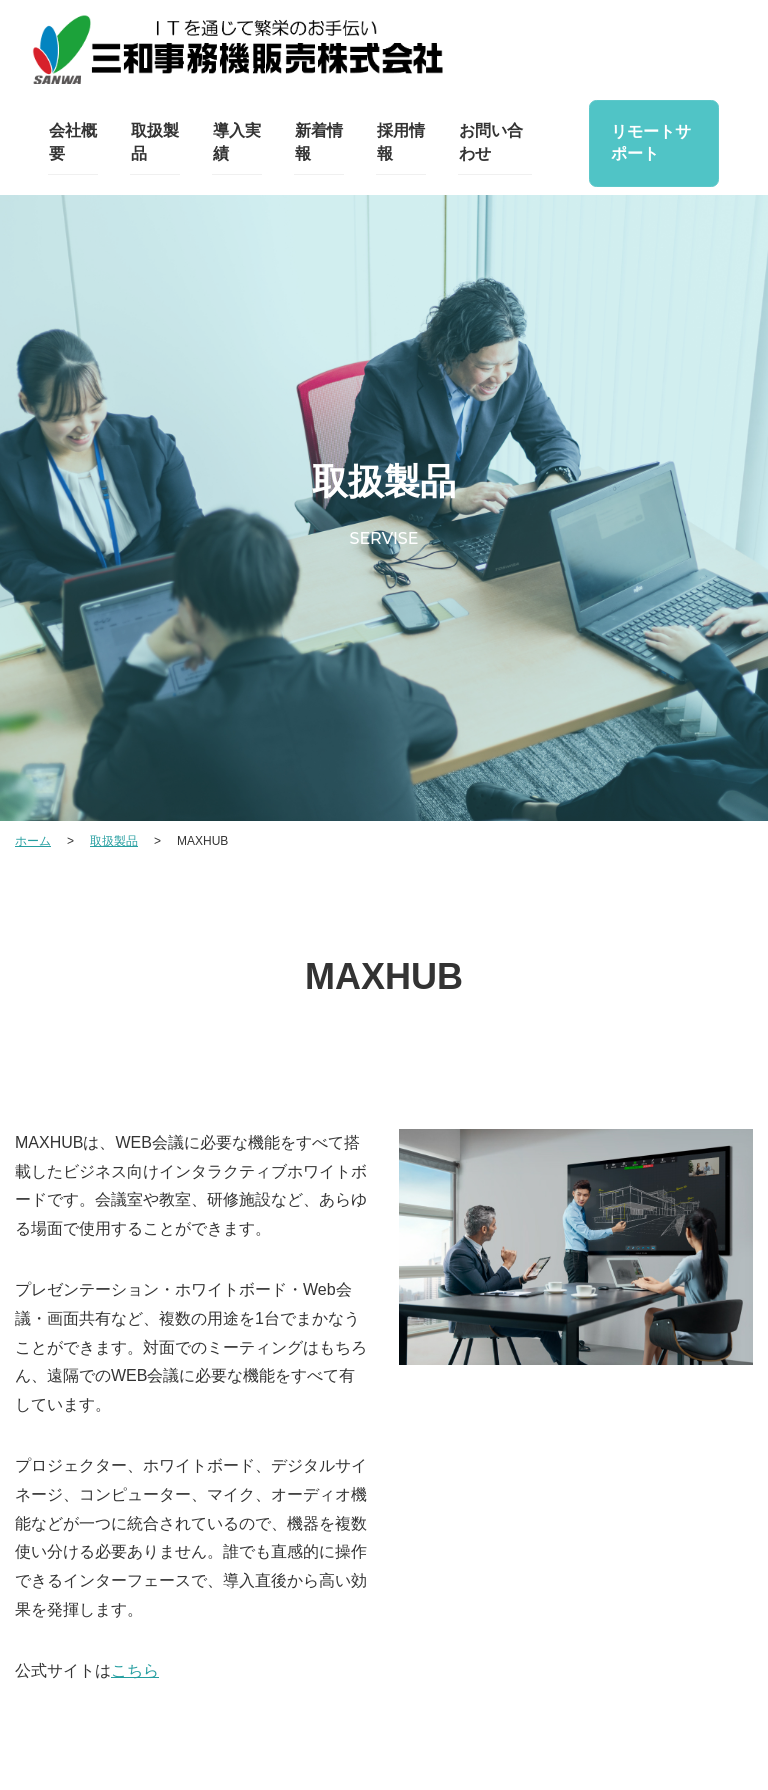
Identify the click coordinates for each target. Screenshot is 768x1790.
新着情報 (317, 142)
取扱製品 (154, 142)
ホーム (33, 841)
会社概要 (72, 142)
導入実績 (236, 142)
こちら (135, 1670)
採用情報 (399, 142)
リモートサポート (649, 142)
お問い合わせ (489, 142)
